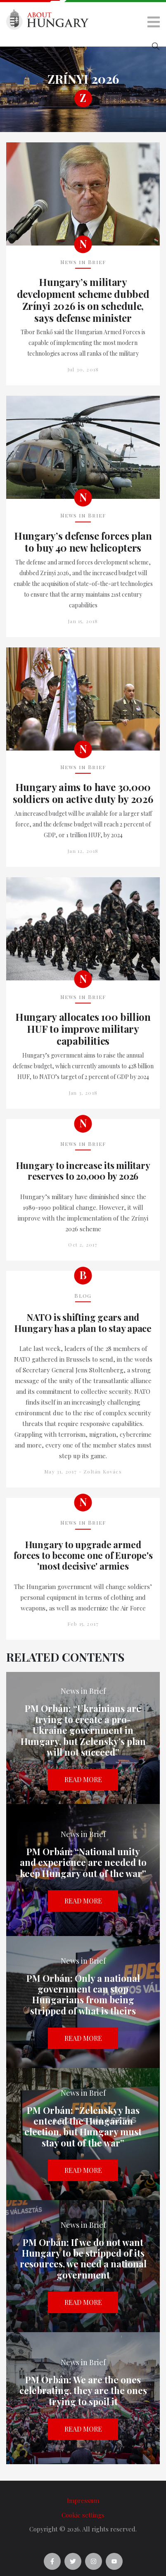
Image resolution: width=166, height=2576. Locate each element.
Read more (83, 1779)
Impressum (83, 2500)
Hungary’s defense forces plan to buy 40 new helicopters (83, 542)
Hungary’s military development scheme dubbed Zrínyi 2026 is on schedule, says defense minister (83, 299)
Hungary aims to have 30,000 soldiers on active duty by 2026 (83, 793)
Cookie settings (83, 2515)
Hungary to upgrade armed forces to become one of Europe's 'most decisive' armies (83, 1555)
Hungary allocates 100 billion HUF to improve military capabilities (83, 1028)
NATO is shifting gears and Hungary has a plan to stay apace (83, 1323)
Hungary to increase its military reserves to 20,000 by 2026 (83, 1171)
